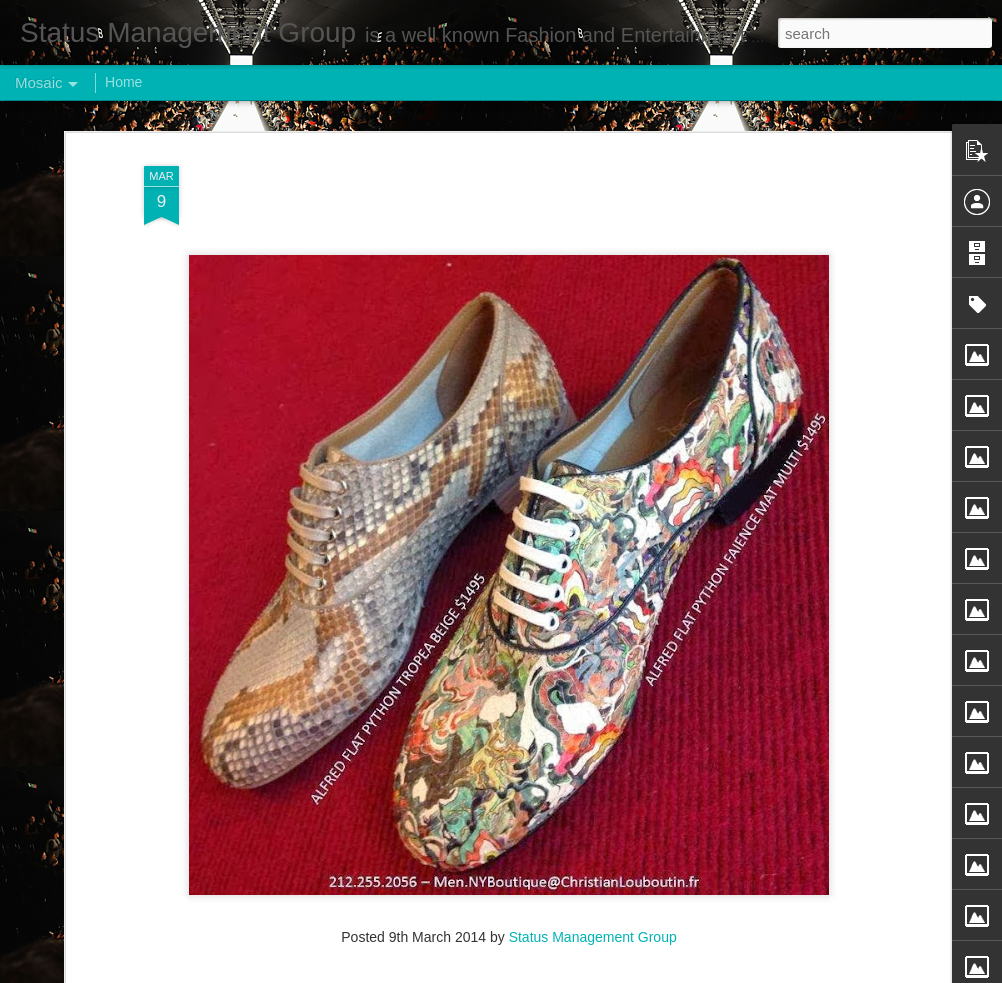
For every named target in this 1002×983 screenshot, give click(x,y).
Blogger (563, 972)
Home (123, 82)
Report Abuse (622, 972)
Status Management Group (593, 891)
